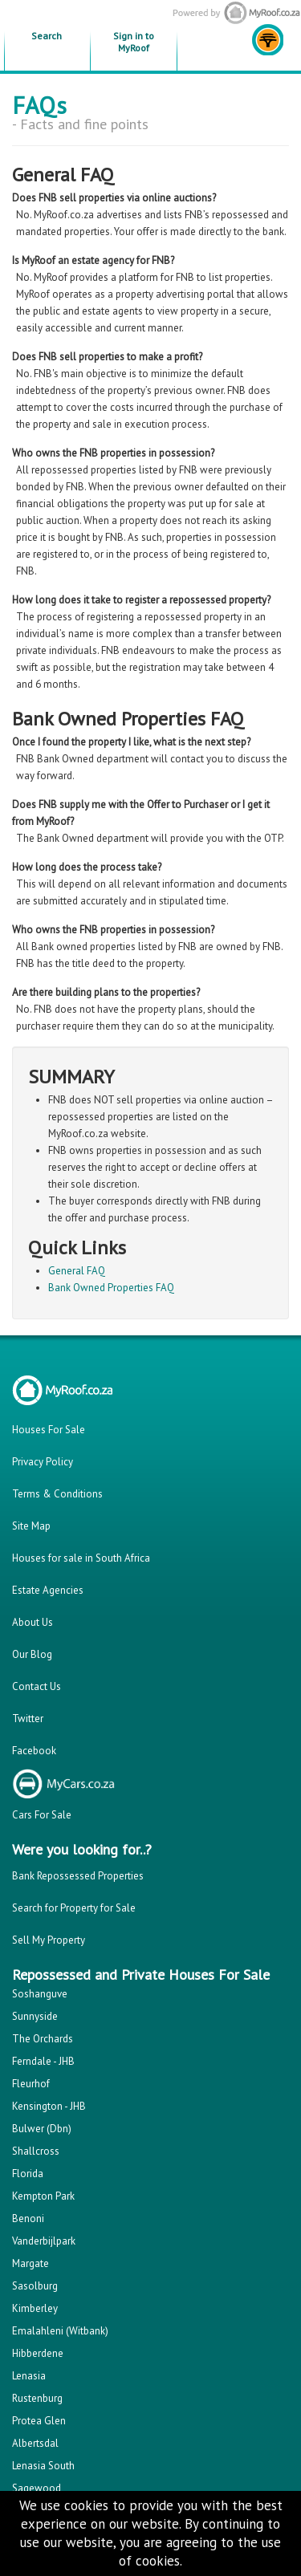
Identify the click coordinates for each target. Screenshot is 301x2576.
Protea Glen (39, 2421)
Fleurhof (31, 2083)
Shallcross (35, 2151)
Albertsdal (35, 2443)
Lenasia (29, 2376)
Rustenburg (37, 2398)
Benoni (28, 2218)
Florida (27, 2173)
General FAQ (76, 1271)
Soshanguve (39, 1994)
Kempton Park (43, 2196)
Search (46, 36)
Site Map (31, 1526)
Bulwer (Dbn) (41, 2128)
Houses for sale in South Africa (81, 1558)
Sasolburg (35, 2286)
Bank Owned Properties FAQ (111, 1287)
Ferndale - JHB (43, 2061)
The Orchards (42, 2039)
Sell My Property (48, 1940)
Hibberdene (37, 2353)
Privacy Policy (42, 1462)
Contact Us (36, 1686)
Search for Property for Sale (74, 1908)
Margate (30, 2263)
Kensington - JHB (49, 2106)
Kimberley (35, 2308)
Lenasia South (43, 2465)
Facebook (34, 1750)
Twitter (27, 1718)
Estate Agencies (47, 1590)
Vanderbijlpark (43, 2241)
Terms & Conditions (57, 1494)
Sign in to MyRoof (133, 42)
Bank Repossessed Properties (78, 1876)
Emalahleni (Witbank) (60, 2331)
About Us (32, 1622)
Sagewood (36, 2488)
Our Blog (32, 1654)
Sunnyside (35, 2016)
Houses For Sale (48, 1429)
